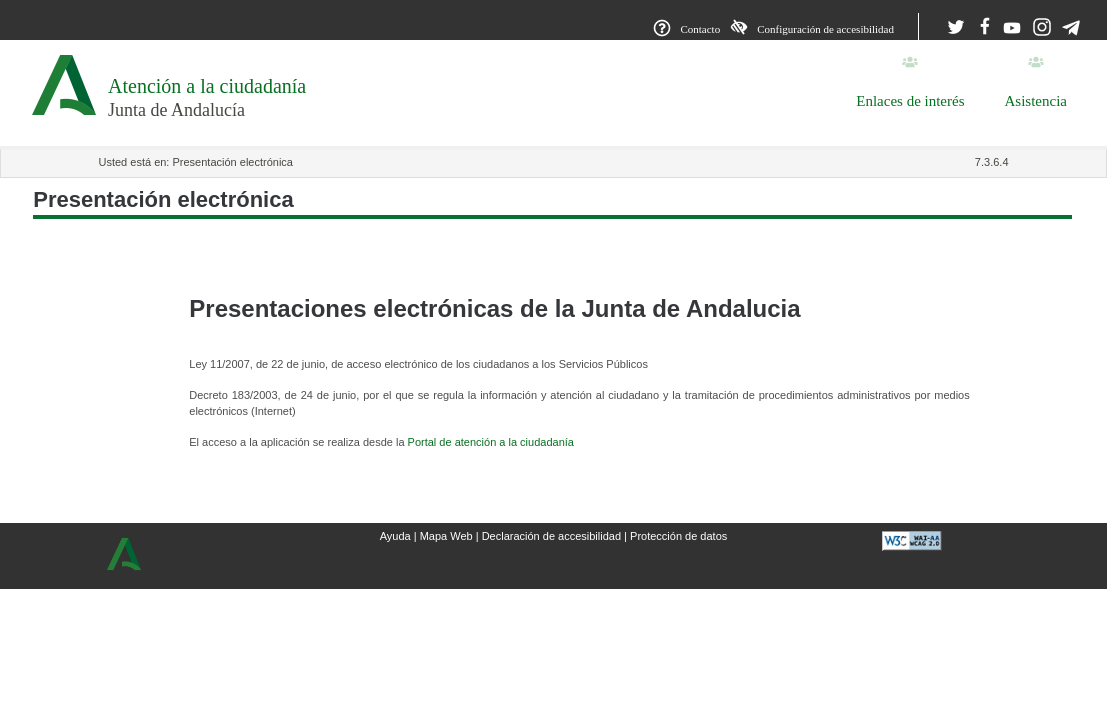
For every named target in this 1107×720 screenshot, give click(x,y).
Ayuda (395, 536)
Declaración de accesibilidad (551, 536)
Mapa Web (446, 536)
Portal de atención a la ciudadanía (491, 442)
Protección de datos (678, 536)
